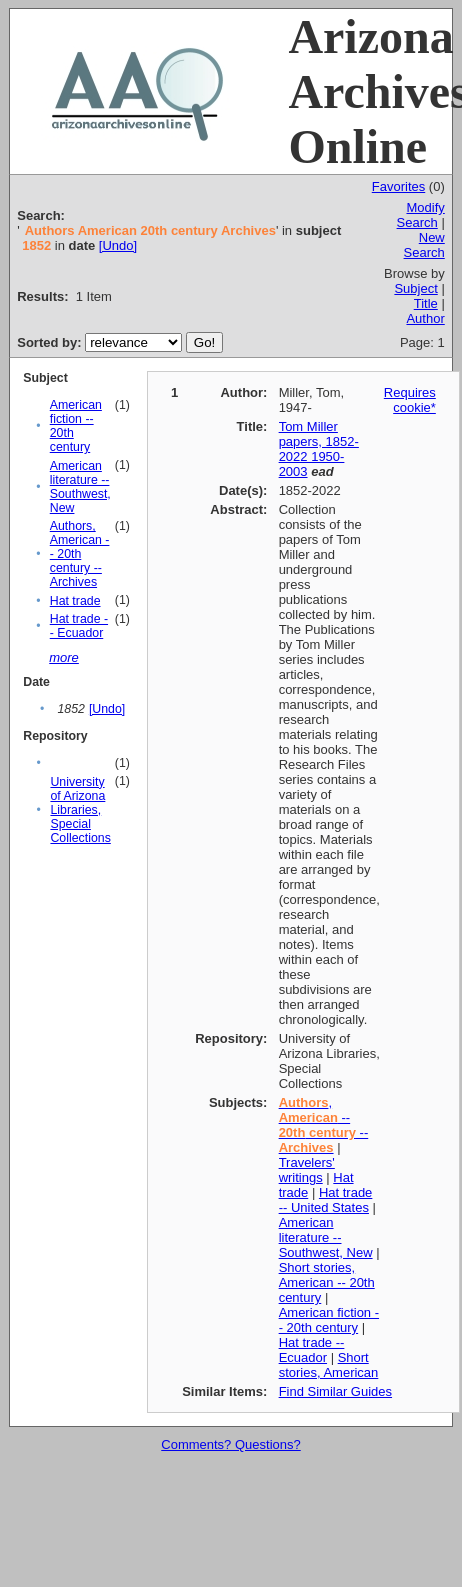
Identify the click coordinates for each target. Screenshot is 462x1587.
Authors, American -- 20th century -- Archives (80, 554)
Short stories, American (329, 1365)
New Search (424, 245)
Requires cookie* (410, 400)
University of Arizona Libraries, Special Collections (80, 810)
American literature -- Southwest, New (80, 487)
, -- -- (324, 1125)
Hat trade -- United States (326, 1200)
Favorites (398, 186)
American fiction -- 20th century (329, 1320)
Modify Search (421, 215)
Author (425, 318)
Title (426, 303)
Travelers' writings (307, 1170)
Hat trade (75, 601)
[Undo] (118, 245)
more (64, 657)
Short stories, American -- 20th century (327, 1282)
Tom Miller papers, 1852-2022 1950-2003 (319, 449)
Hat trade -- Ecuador (79, 626)
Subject (415, 288)
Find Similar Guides (335, 1391)
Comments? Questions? (230, 1444)
